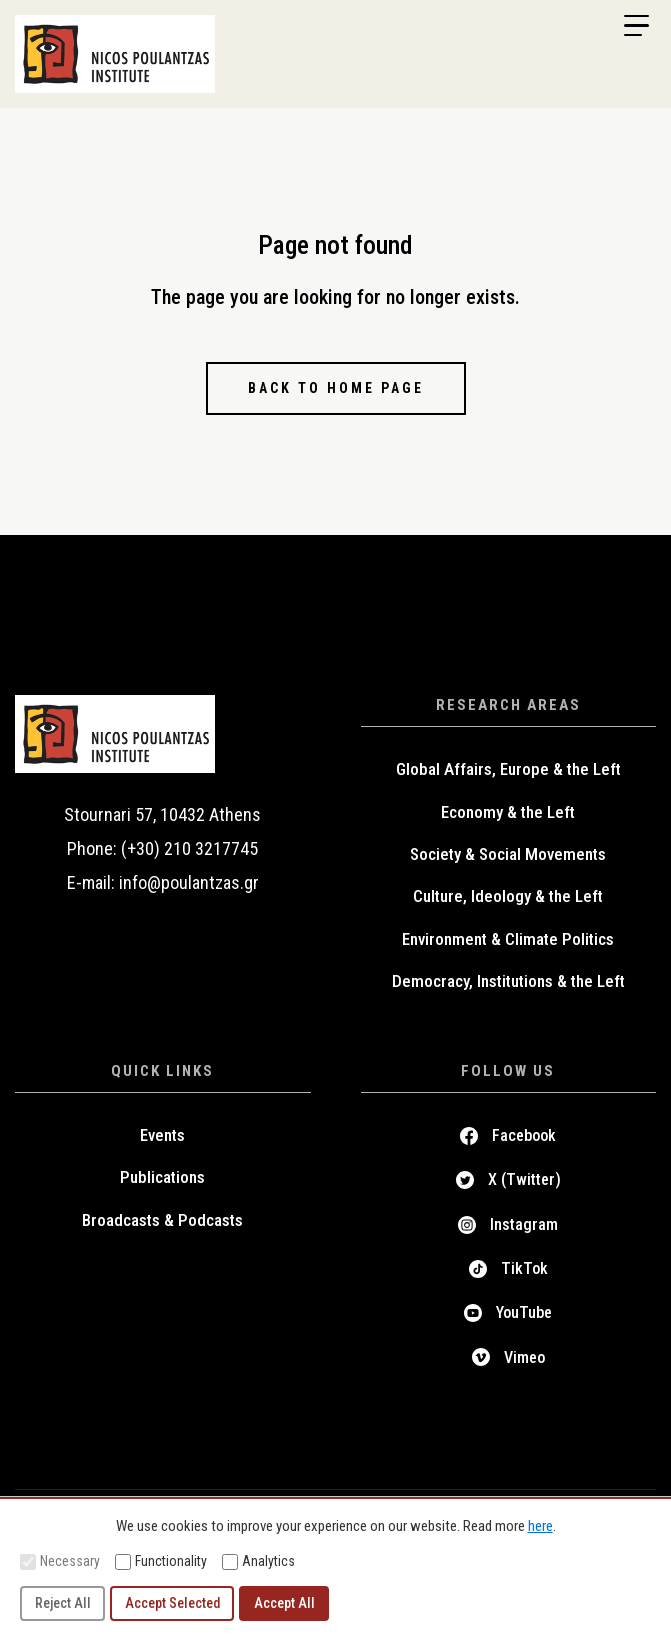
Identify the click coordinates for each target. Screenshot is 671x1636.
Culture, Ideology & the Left (508, 896)
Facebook (524, 1135)
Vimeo (524, 1357)
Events (162, 1135)
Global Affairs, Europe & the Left (508, 769)
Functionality (161, 1561)
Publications (162, 1177)
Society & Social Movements (508, 854)
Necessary (60, 1561)
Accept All (284, 1603)
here (540, 1526)
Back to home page (336, 388)
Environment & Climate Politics (508, 939)
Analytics (258, 1561)
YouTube (524, 1312)
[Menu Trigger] (636, 26)
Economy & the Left (508, 812)
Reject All (63, 1603)
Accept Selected (172, 1603)
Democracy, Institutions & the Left (508, 981)
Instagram (524, 1224)
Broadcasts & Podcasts (162, 1220)
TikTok (524, 1268)
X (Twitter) (524, 1179)
